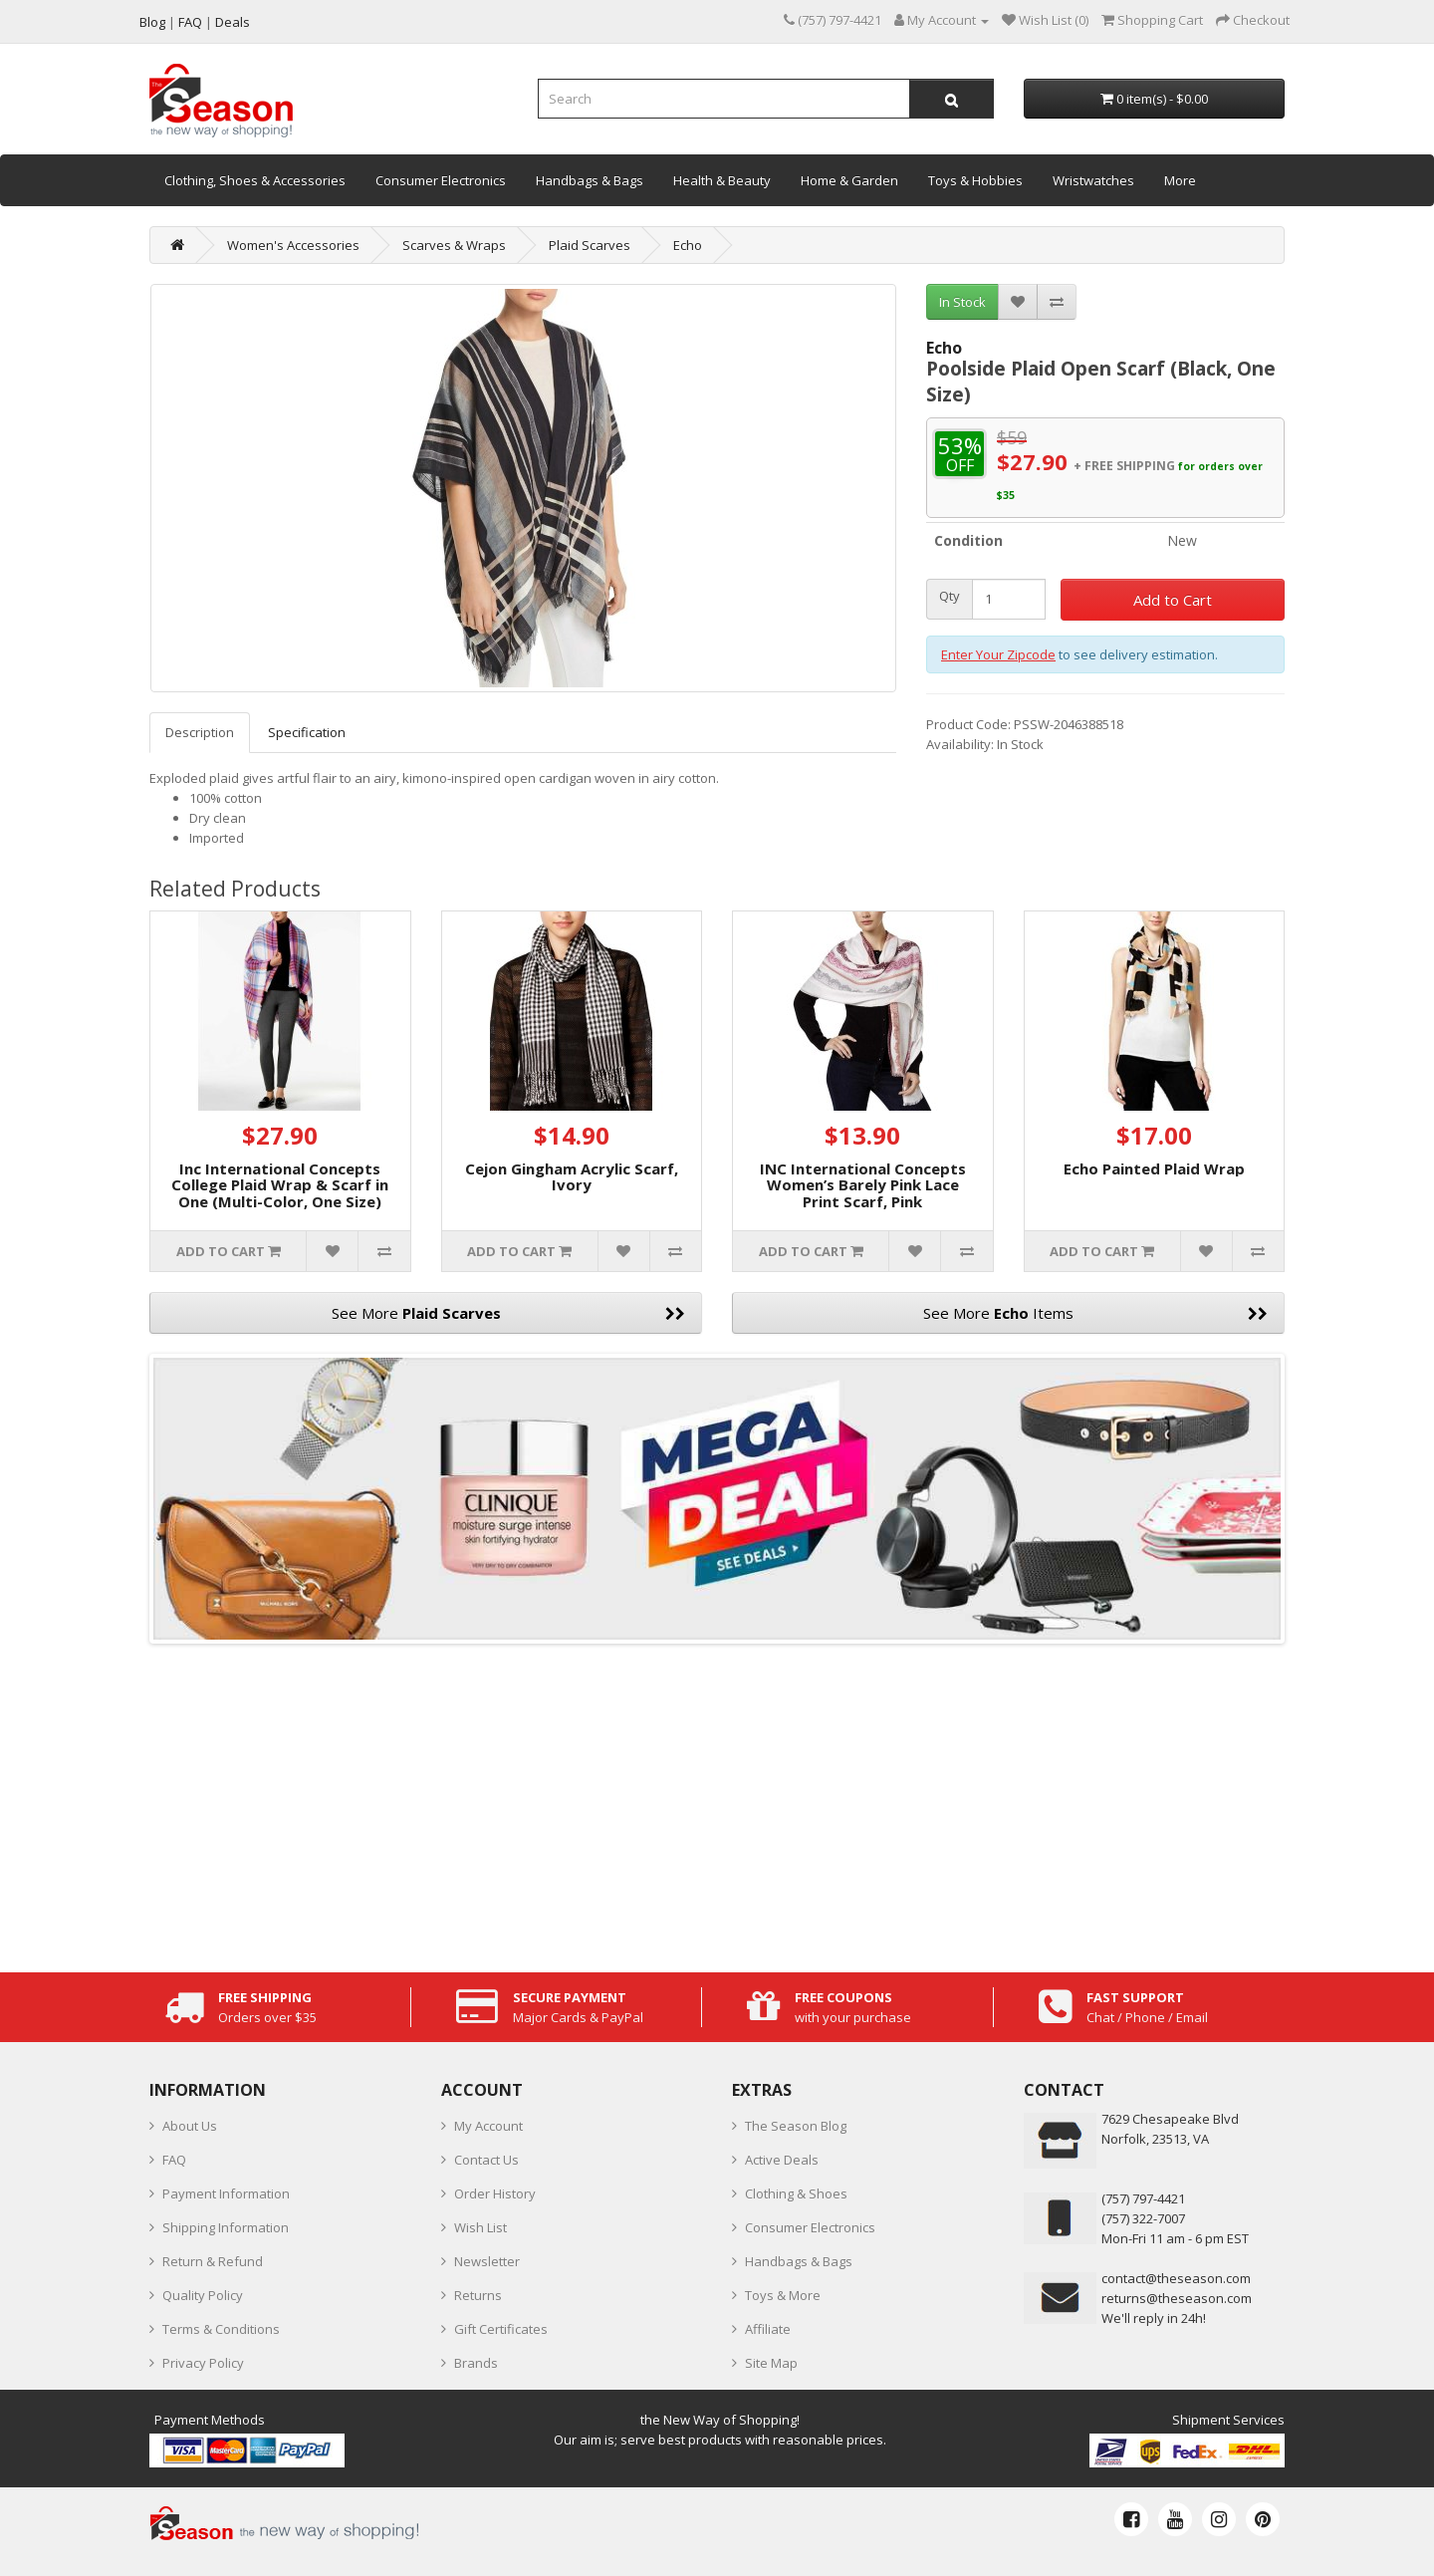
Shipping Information (225, 2227)
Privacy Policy (203, 2363)
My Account (488, 2126)
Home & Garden (849, 180)
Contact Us (486, 2160)
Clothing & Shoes (796, 2193)
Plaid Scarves (589, 245)
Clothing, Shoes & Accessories (255, 180)
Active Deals (782, 2160)
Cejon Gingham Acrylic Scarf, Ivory (571, 1177)
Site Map (771, 2363)
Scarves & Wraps (454, 245)
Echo (687, 245)
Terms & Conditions (221, 2329)
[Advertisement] (717, 1803)
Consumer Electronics (440, 180)
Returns (478, 2295)
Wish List (480, 2227)
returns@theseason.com (1176, 2298)
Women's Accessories (293, 245)
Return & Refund (212, 2261)
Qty (949, 596)
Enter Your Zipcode (998, 654)
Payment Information (226, 2193)
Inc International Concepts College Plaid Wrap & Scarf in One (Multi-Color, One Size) (279, 1185)
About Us (189, 2126)
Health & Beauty (722, 180)
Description (199, 732)
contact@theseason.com (1176, 2278)
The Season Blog (795, 2126)
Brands (476, 2363)
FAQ (174, 2160)
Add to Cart (1172, 600)
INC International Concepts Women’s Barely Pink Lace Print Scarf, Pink (863, 1185)
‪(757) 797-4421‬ (1143, 2198)
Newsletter (487, 2261)
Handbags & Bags (589, 180)
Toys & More (783, 2295)
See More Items (1095, 1313)
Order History (495, 2193)
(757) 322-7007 (1143, 2218)
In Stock (962, 302)
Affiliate (768, 2329)
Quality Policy (202, 2295)
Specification (307, 732)
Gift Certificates (501, 2329)
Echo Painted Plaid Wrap (1154, 1168)
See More (509, 1313)
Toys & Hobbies (975, 180)
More (1180, 180)
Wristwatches (1093, 180)
